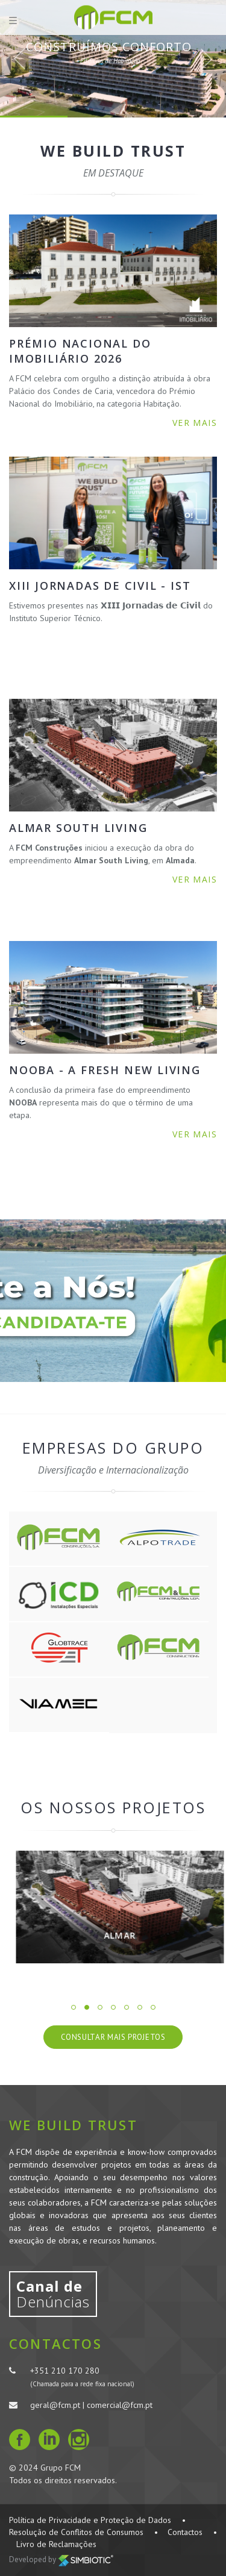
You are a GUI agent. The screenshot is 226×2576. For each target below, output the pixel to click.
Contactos (185, 2532)
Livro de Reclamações (56, 2544)
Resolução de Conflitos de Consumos (76, 2532)
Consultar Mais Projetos (113, 2037)
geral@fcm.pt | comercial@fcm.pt (91, 2404)
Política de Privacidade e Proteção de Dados (90, 2520)
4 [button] (113, 2007)
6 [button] (139, 2007)
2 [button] (86, 2007)
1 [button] (73, 2007)
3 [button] (100, 2007)
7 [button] (153, 2007)
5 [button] (126, 2007)
